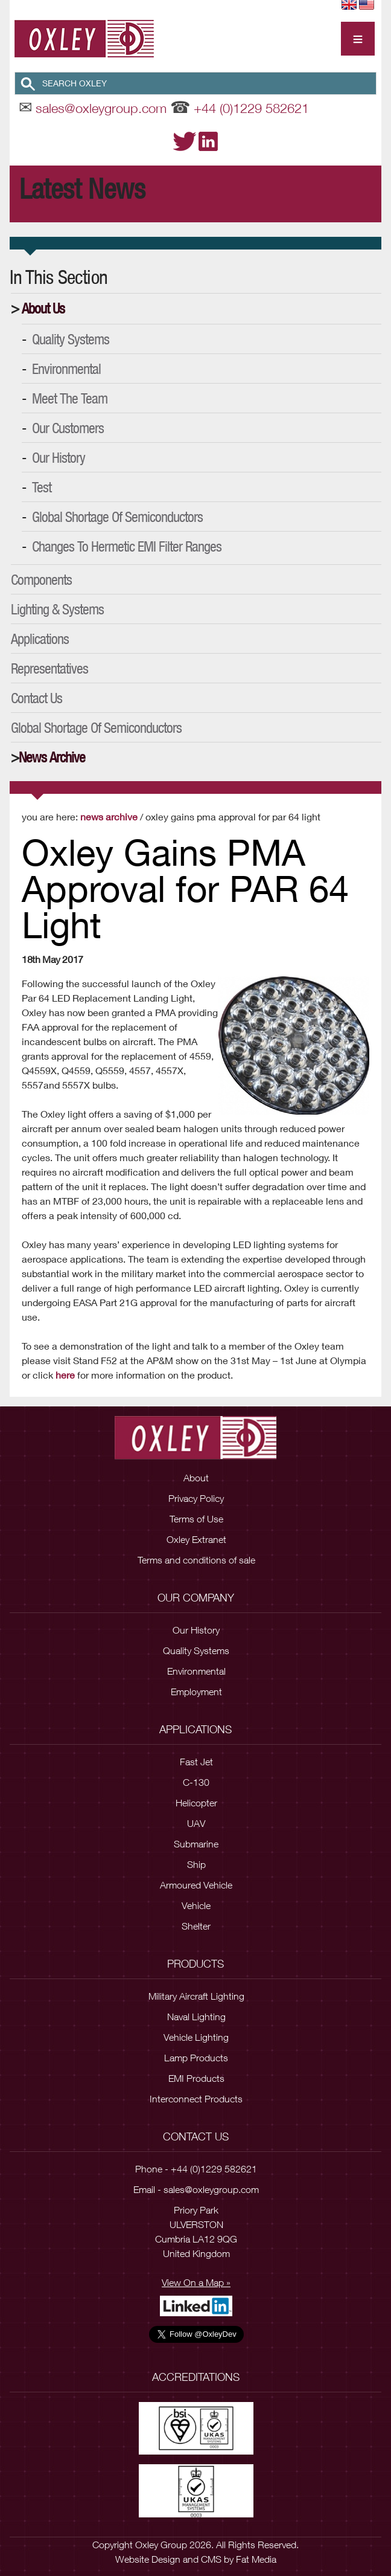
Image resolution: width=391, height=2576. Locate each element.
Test (41, 486)
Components (41, 579)
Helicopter (196, 1802)
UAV (196, 1823)
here (65, 1374)
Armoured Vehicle (196, 1884)
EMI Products (196, 2078)
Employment (196, 1691)
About (196, 1477)
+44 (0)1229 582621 (251, 108)
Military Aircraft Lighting (196, 1996)
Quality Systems (70, 338)
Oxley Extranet (196, 1539)
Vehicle (196, 1905)
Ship (196, 1864)
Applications (40, 638)
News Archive (52, 757)
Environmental (66, 368)
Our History (58, 457)
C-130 (196, 1782)
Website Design (147, 2559)
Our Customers (68, 427)
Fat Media (256, 2559)
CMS (211, 2559)
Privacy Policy (196, 1498)
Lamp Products (196, 2057)
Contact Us (36, 697)
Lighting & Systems (57, 609)
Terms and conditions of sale (196, 1559)
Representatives (49, 668)
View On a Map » (196, 2282)
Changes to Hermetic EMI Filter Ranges (126, 546)
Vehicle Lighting (196, 2037)
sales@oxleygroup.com (101, 108)
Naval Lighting (196, 2016)
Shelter (196, 1926)
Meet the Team (69, 398)
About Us (43, 308)
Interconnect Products (196, 2098)
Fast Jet (196, 1761)
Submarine (196, 1843)
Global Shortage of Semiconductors (117, 516)
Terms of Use (196, 1518)
